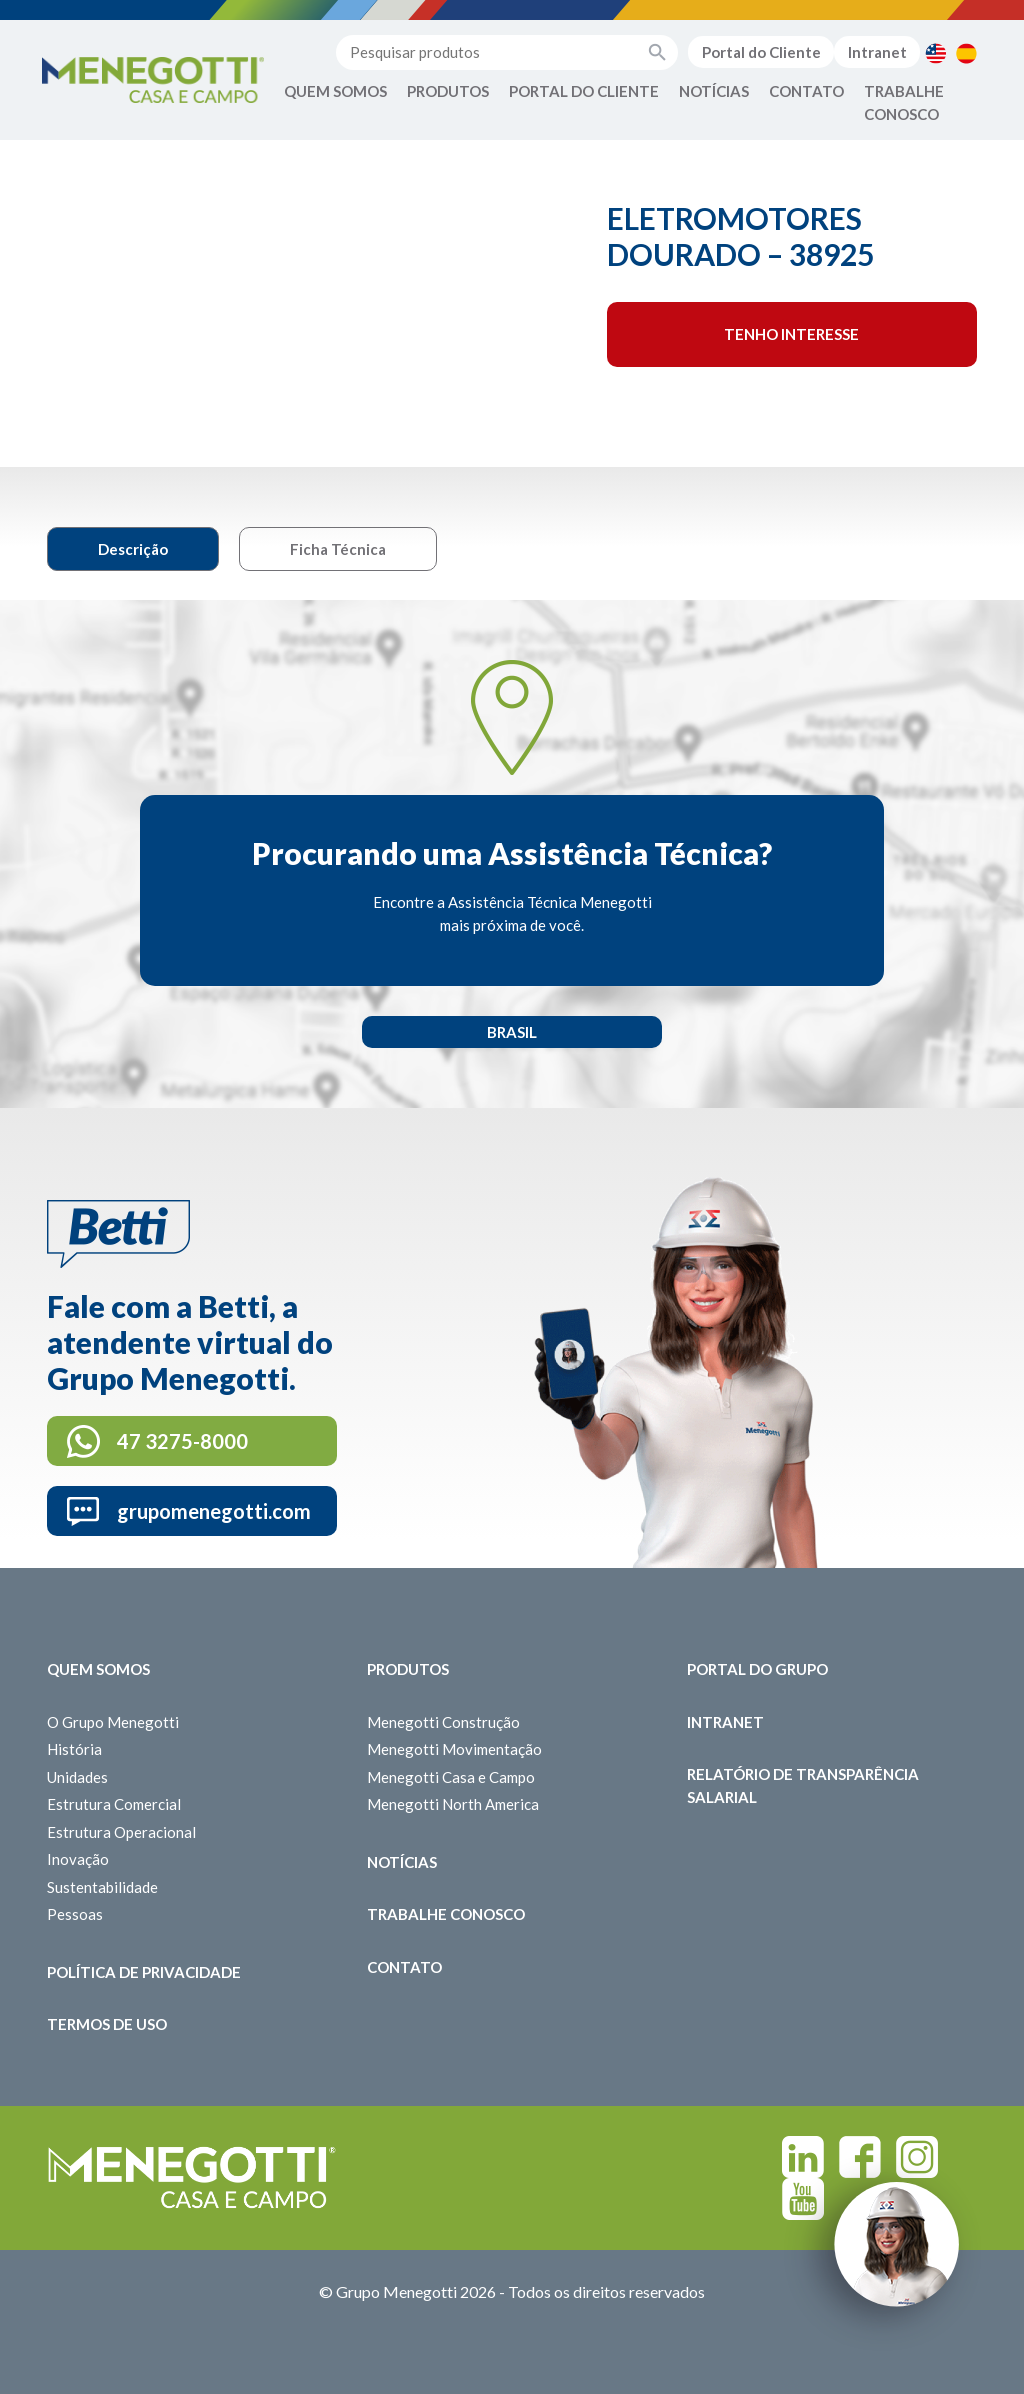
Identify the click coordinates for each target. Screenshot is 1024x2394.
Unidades (77, 1777)
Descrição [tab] (133, 549)
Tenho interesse (791, 334)
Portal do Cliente (761, 52)
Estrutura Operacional (121, 1832)
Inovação (78, 1859)
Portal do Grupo (757, 1669)
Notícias (714, 91)
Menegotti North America (453, 1804)
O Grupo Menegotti (113, 1722)
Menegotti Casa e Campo (451, 1777)
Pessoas (75, 1914)
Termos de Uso (107, 2024)
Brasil (512, 1032)
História (74, 1749)
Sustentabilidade (102, 1887)
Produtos (448, 91)
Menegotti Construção (443, 1722)
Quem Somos (335, 91)
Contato (806, 91)
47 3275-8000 (182, 1441)
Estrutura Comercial (114, 1804)
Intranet (877, 52)
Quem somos (98, 1669)
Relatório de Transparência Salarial (803, 1785)
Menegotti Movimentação (454, 1749)
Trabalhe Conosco (904, 102)
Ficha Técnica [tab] (338, 549)
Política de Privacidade (144, 1972)
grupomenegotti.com (214, 1511)
